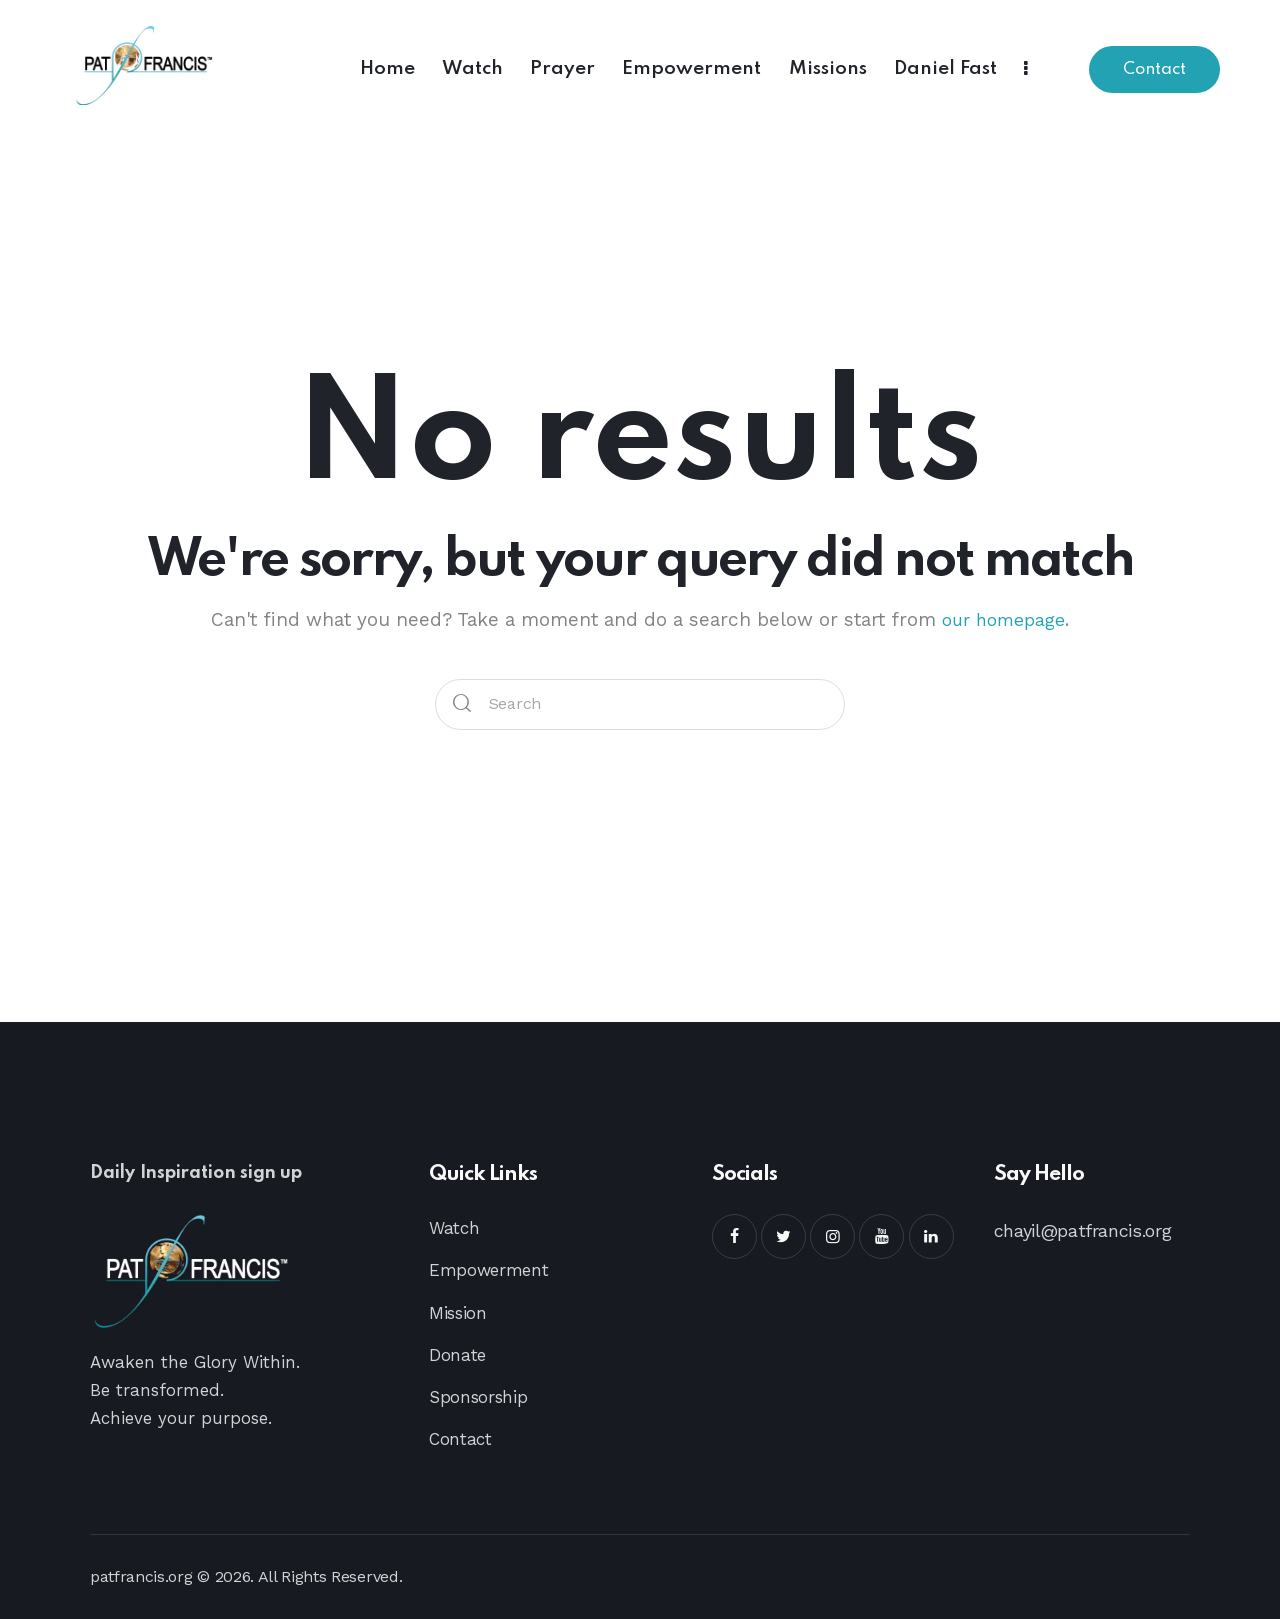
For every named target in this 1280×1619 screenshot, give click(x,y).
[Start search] (463, 704)
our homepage (1003, 619)
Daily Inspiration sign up (218, 1174)
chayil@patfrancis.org (1083, 1230)
